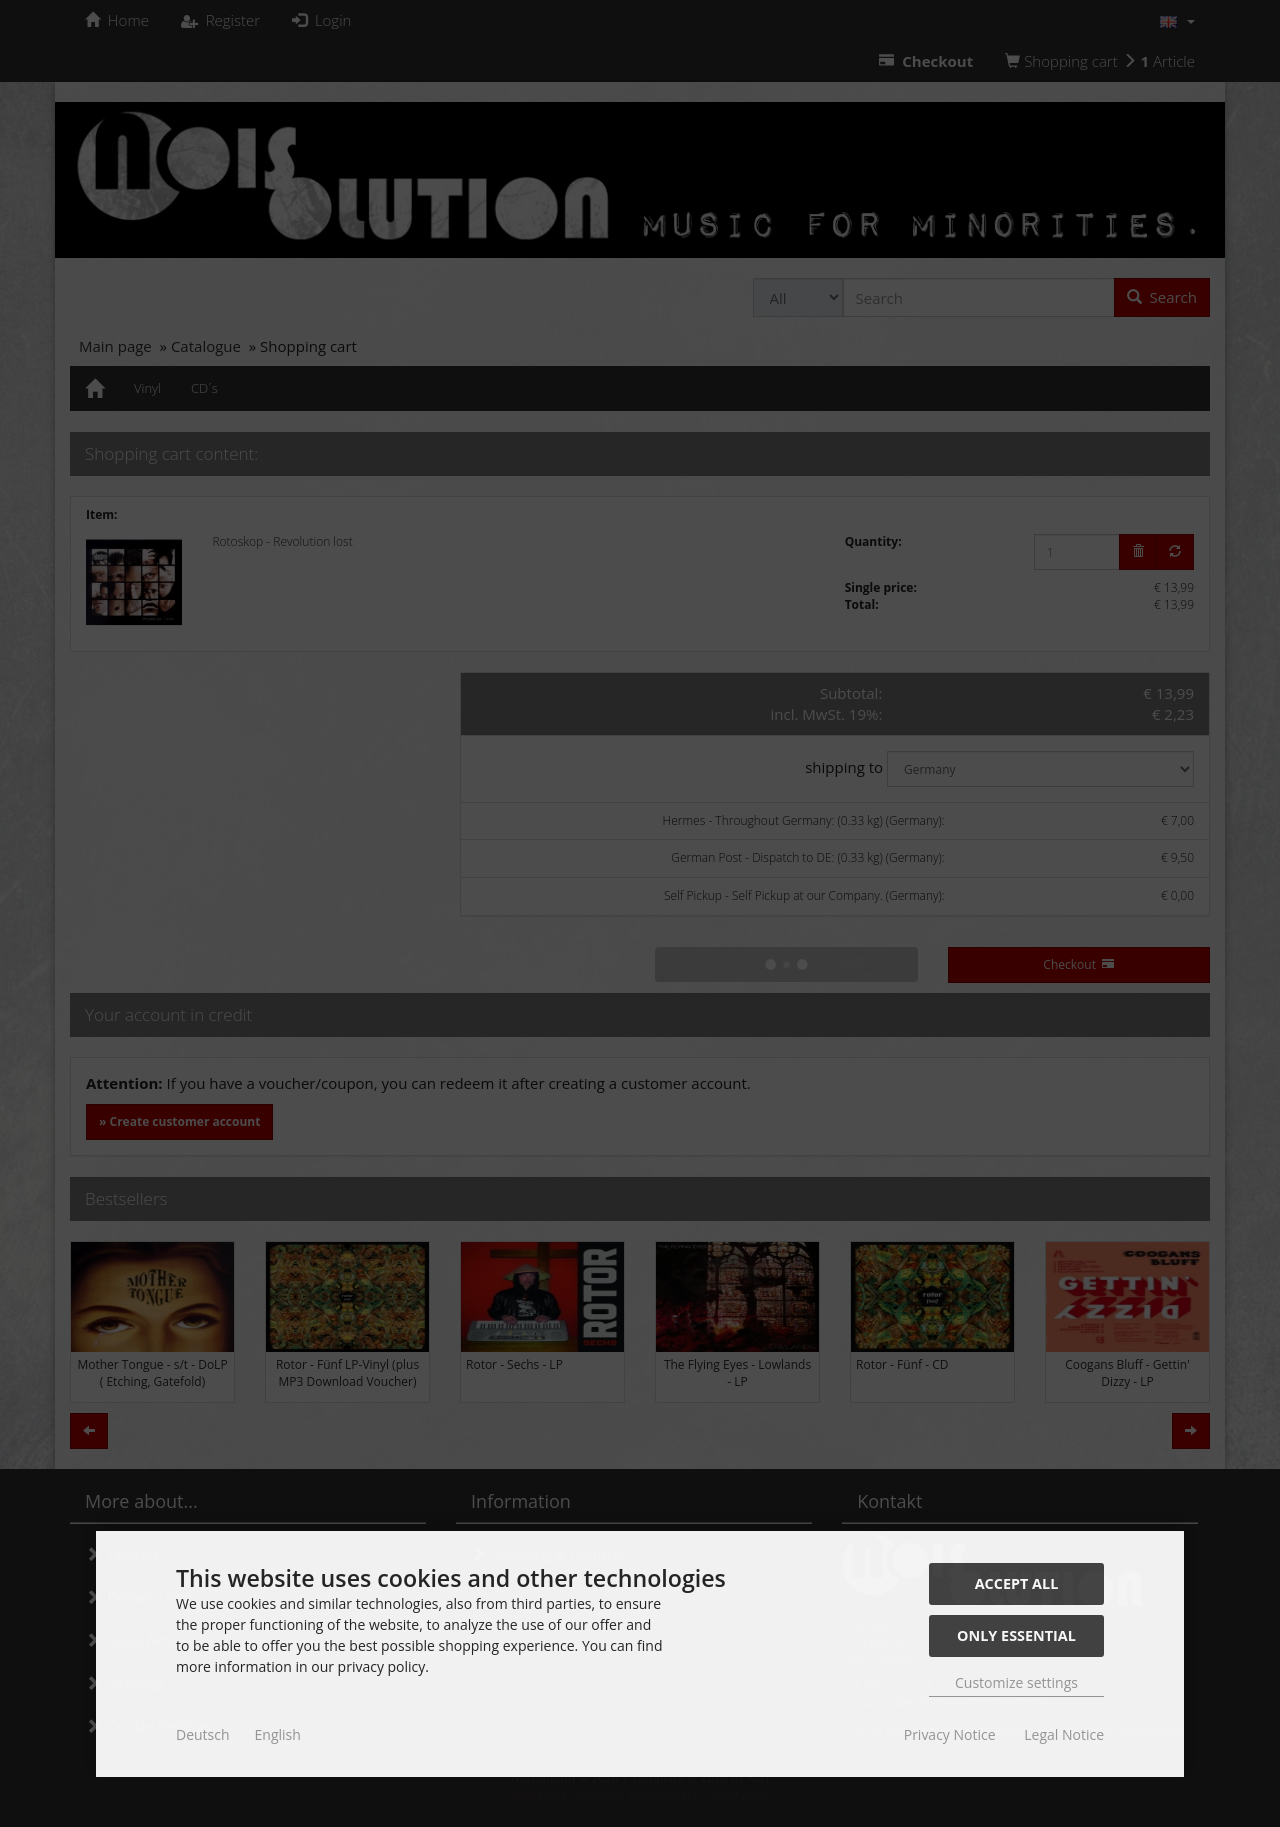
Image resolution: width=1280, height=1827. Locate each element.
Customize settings (1016, 1682)
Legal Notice (1064, 1734)
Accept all (1017, 1583)
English (278, 1734)
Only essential (1016, 1635)
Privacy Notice (950, 1734)
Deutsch (203, 1734)
